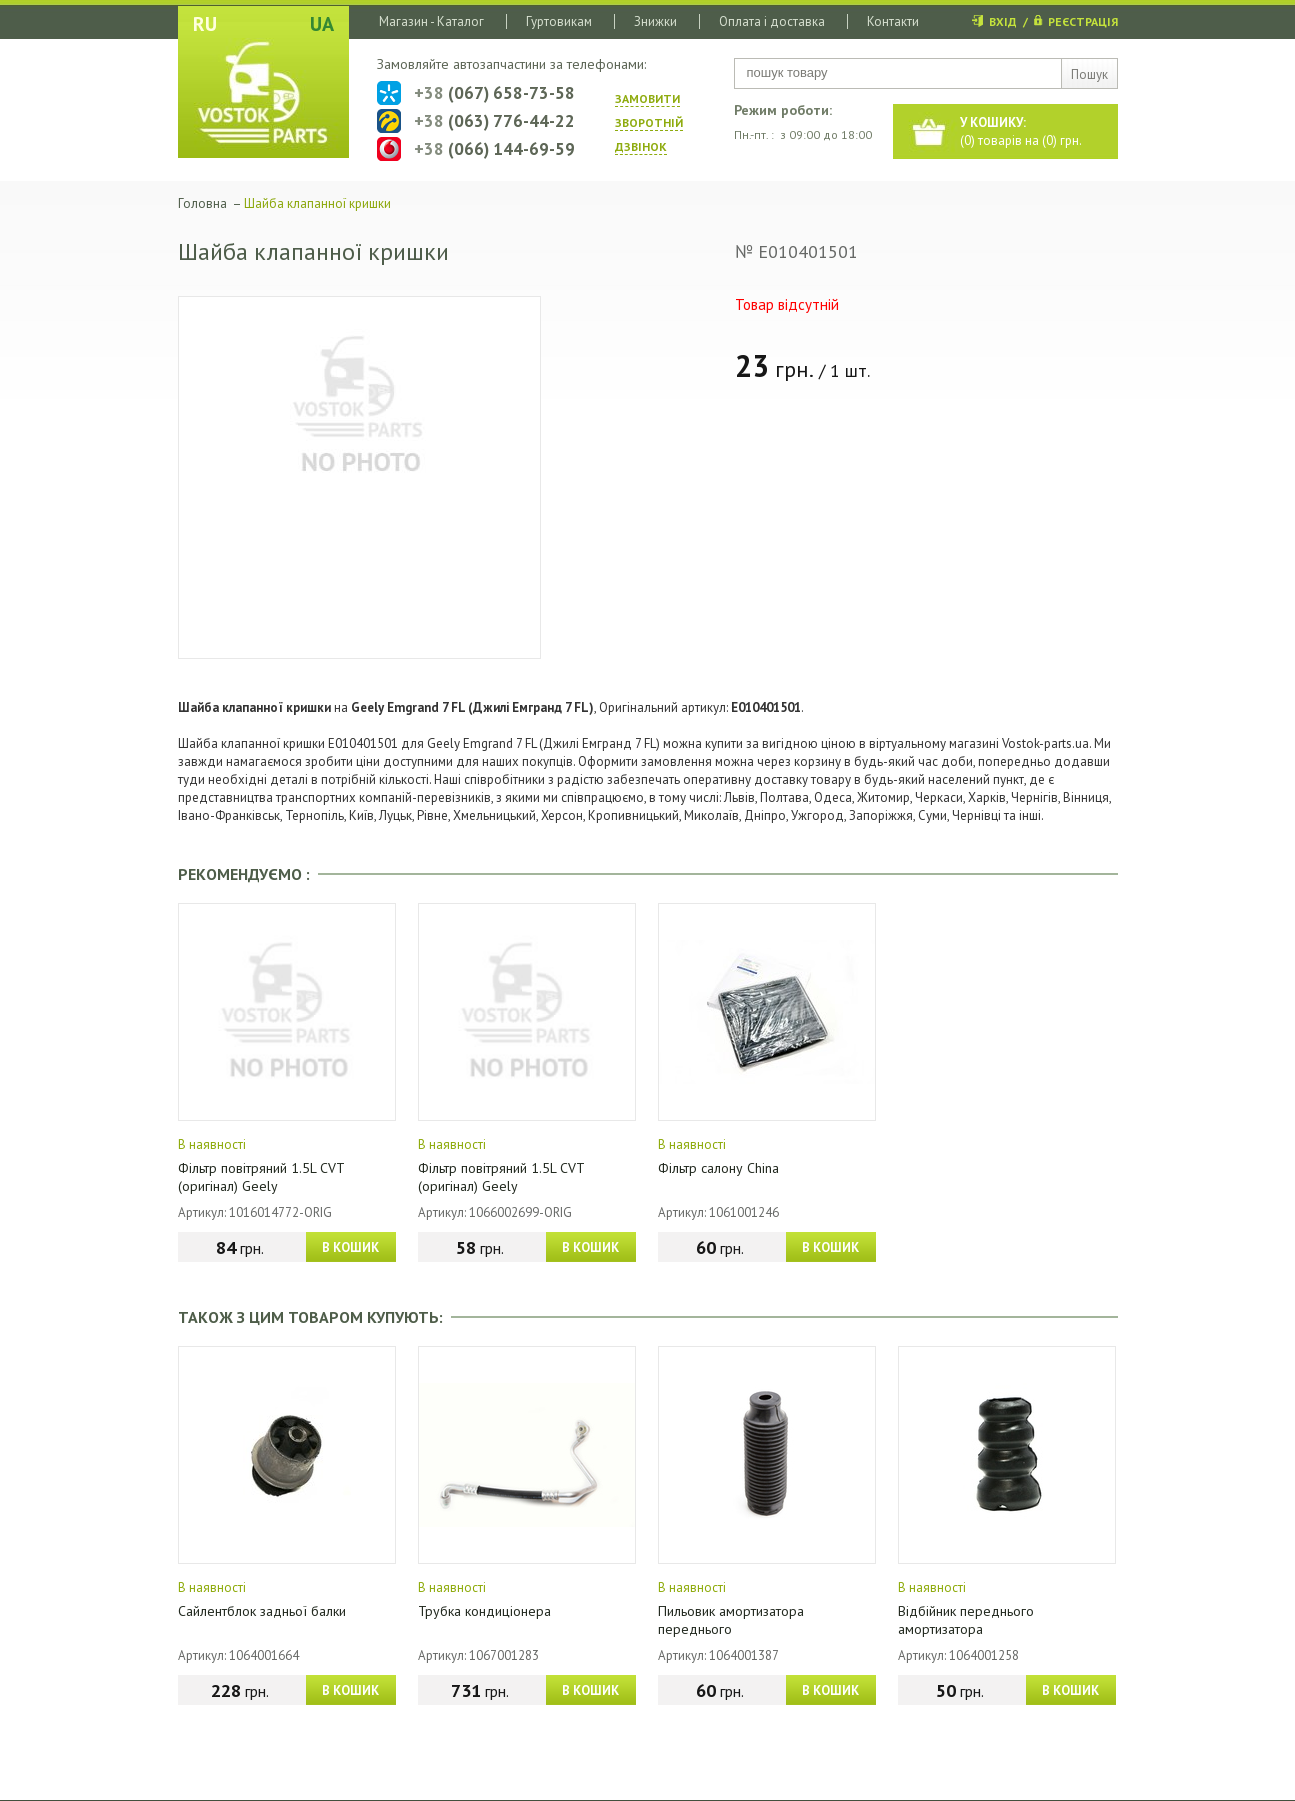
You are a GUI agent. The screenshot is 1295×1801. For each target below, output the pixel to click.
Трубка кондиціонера (484, 1611)
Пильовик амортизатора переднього (731, 1620)
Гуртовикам (559, 21)
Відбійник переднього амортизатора (966, 1620)
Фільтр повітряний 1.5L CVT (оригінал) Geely (261, 1177)
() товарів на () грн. (1021, 131)
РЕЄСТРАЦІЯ (1083, 21)
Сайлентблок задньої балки (262, 1611)
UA (322, 24)
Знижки (655, 21)
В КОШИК (350, 1247)
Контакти (893, 21)
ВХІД (1003, 21)
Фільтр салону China (718, 1168)
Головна (202, 203)
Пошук (1089, 74)
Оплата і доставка (772, 21)
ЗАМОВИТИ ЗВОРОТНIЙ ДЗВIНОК (649, 122)
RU (205, 24)
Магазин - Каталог (431, 21)
